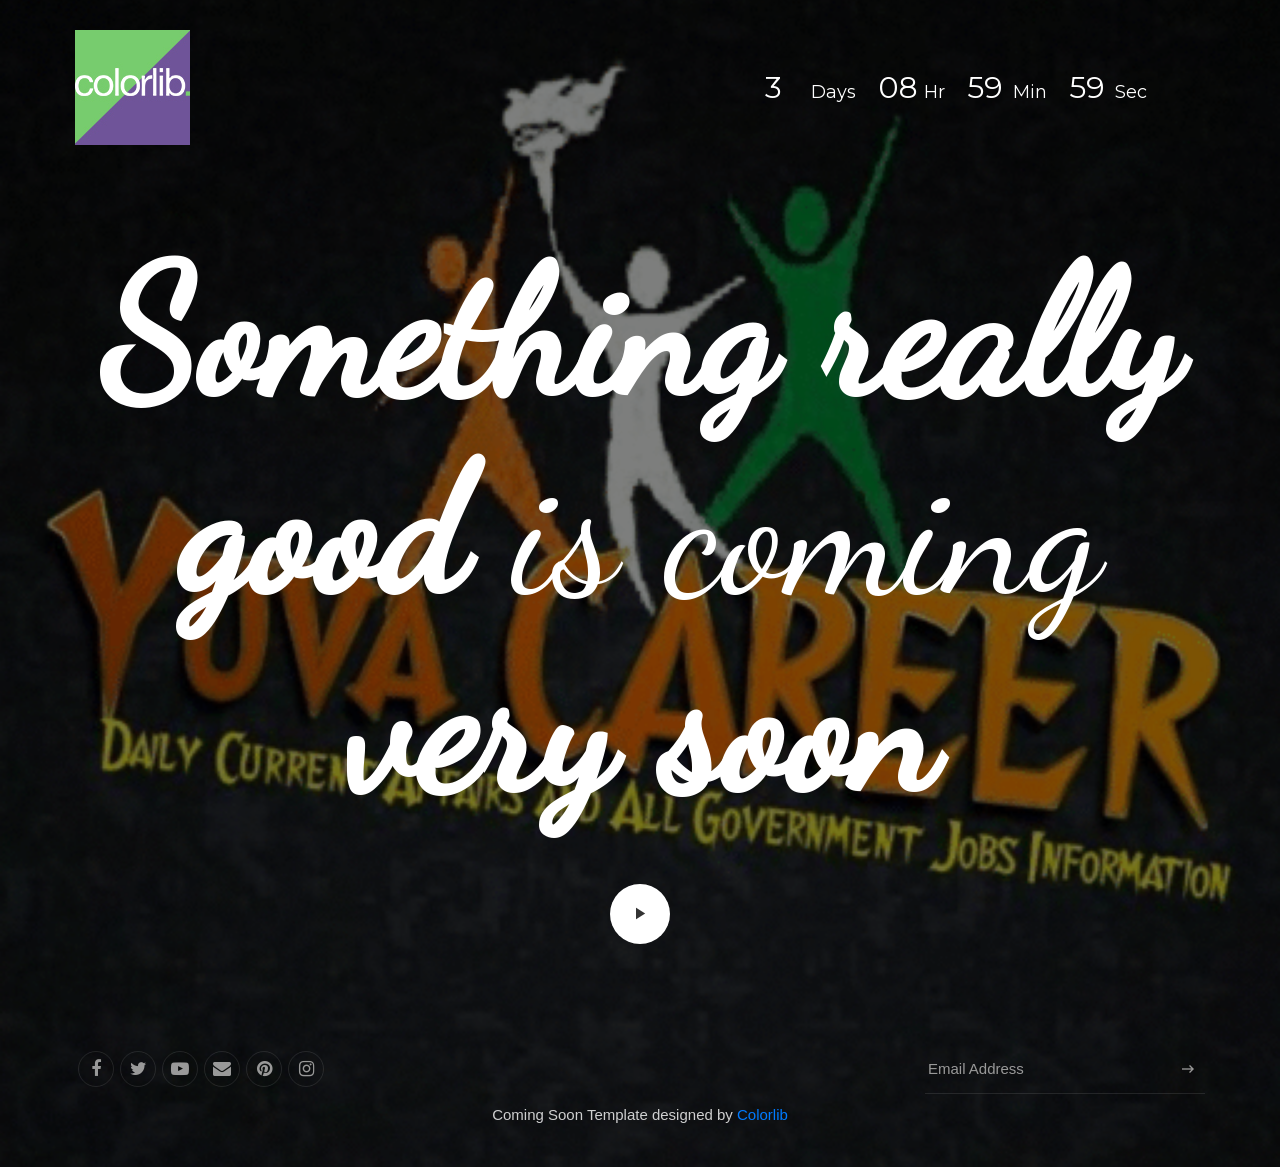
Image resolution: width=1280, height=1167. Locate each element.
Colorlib (762, 1114)
